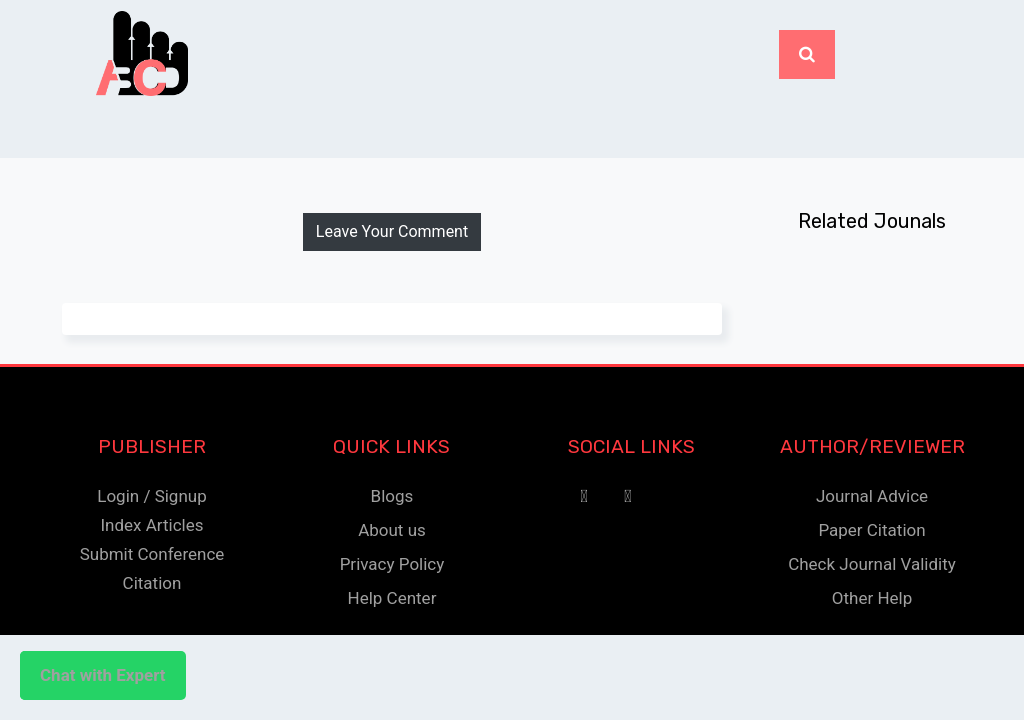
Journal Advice (872, 496)
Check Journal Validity (872, 564)
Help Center (392, 598)
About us (392, 530)
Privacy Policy (392, 564)
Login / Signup (151, 496)
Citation (152, 583)
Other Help (872, 598)
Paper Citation (871, 530)
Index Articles (151, 525)
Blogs (392, 496)
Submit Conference (152, 554)
